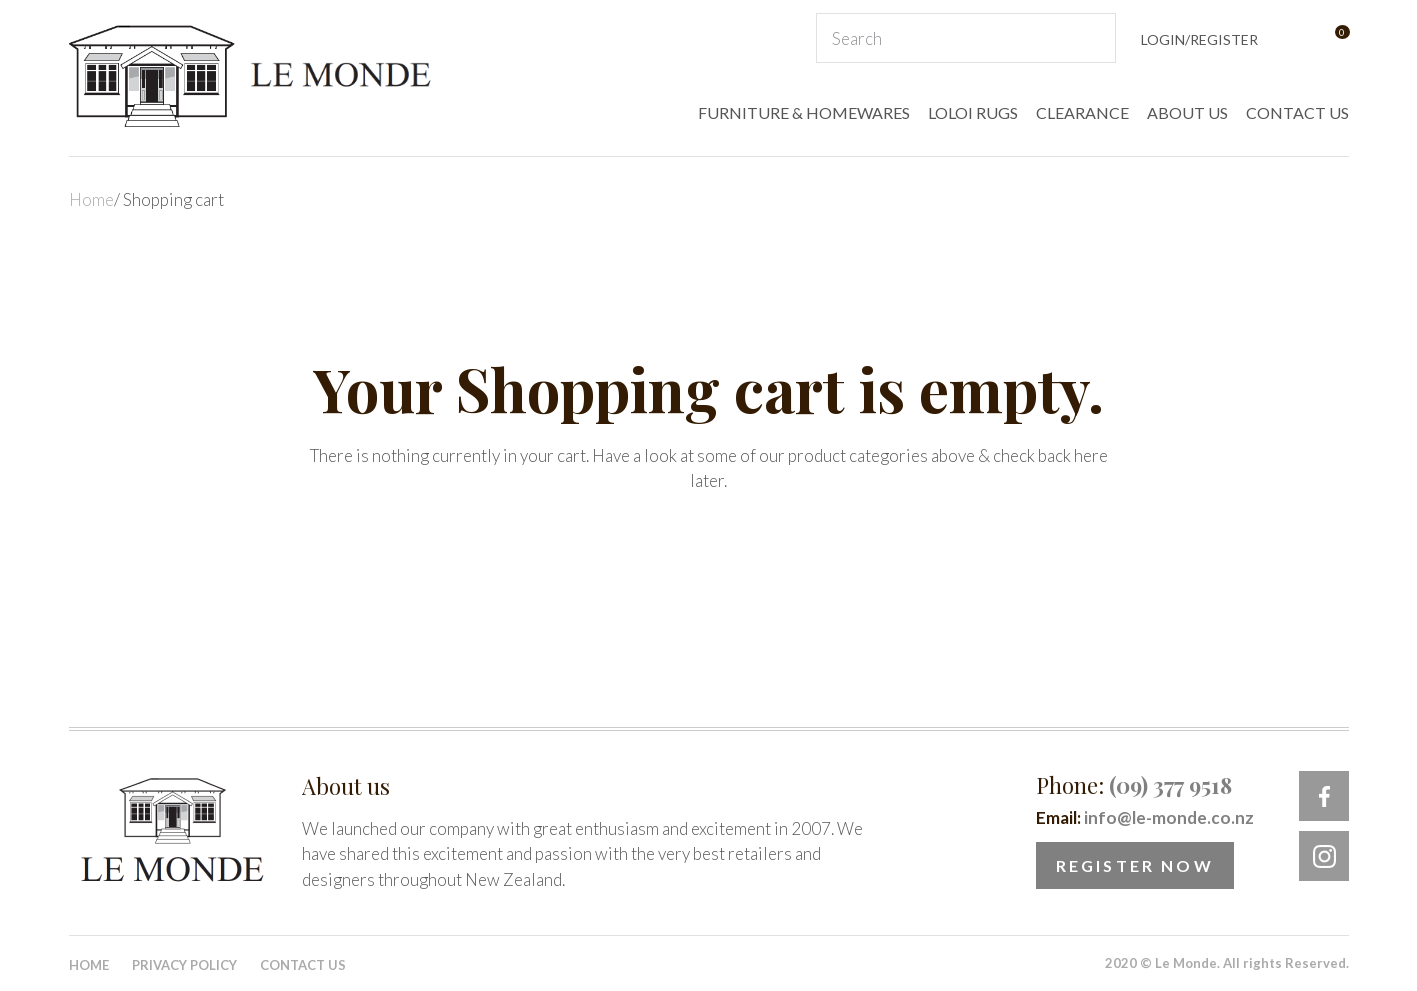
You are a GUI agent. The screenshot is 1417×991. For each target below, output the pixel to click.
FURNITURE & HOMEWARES (804, 112)
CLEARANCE (1082, 112)
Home (91, 199)
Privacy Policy (184, 965)
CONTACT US (1297, 112)
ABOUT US (1187, 112)
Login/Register (1199, 39)
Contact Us (303, 965)
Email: (1145, 817)
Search (1092, 38)
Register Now (1135, 865)
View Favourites (1292, 38)
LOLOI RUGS (973, 112)
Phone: (1134, 785)
